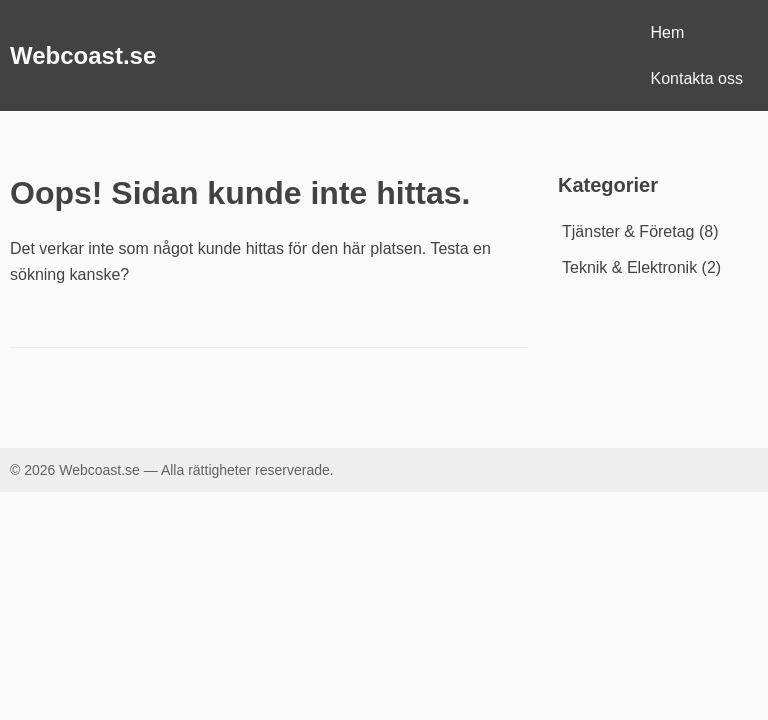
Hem (668, 32)
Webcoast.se (83, 55)
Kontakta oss (697, 78)
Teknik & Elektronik (629, 267)
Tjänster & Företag (628, 231)
